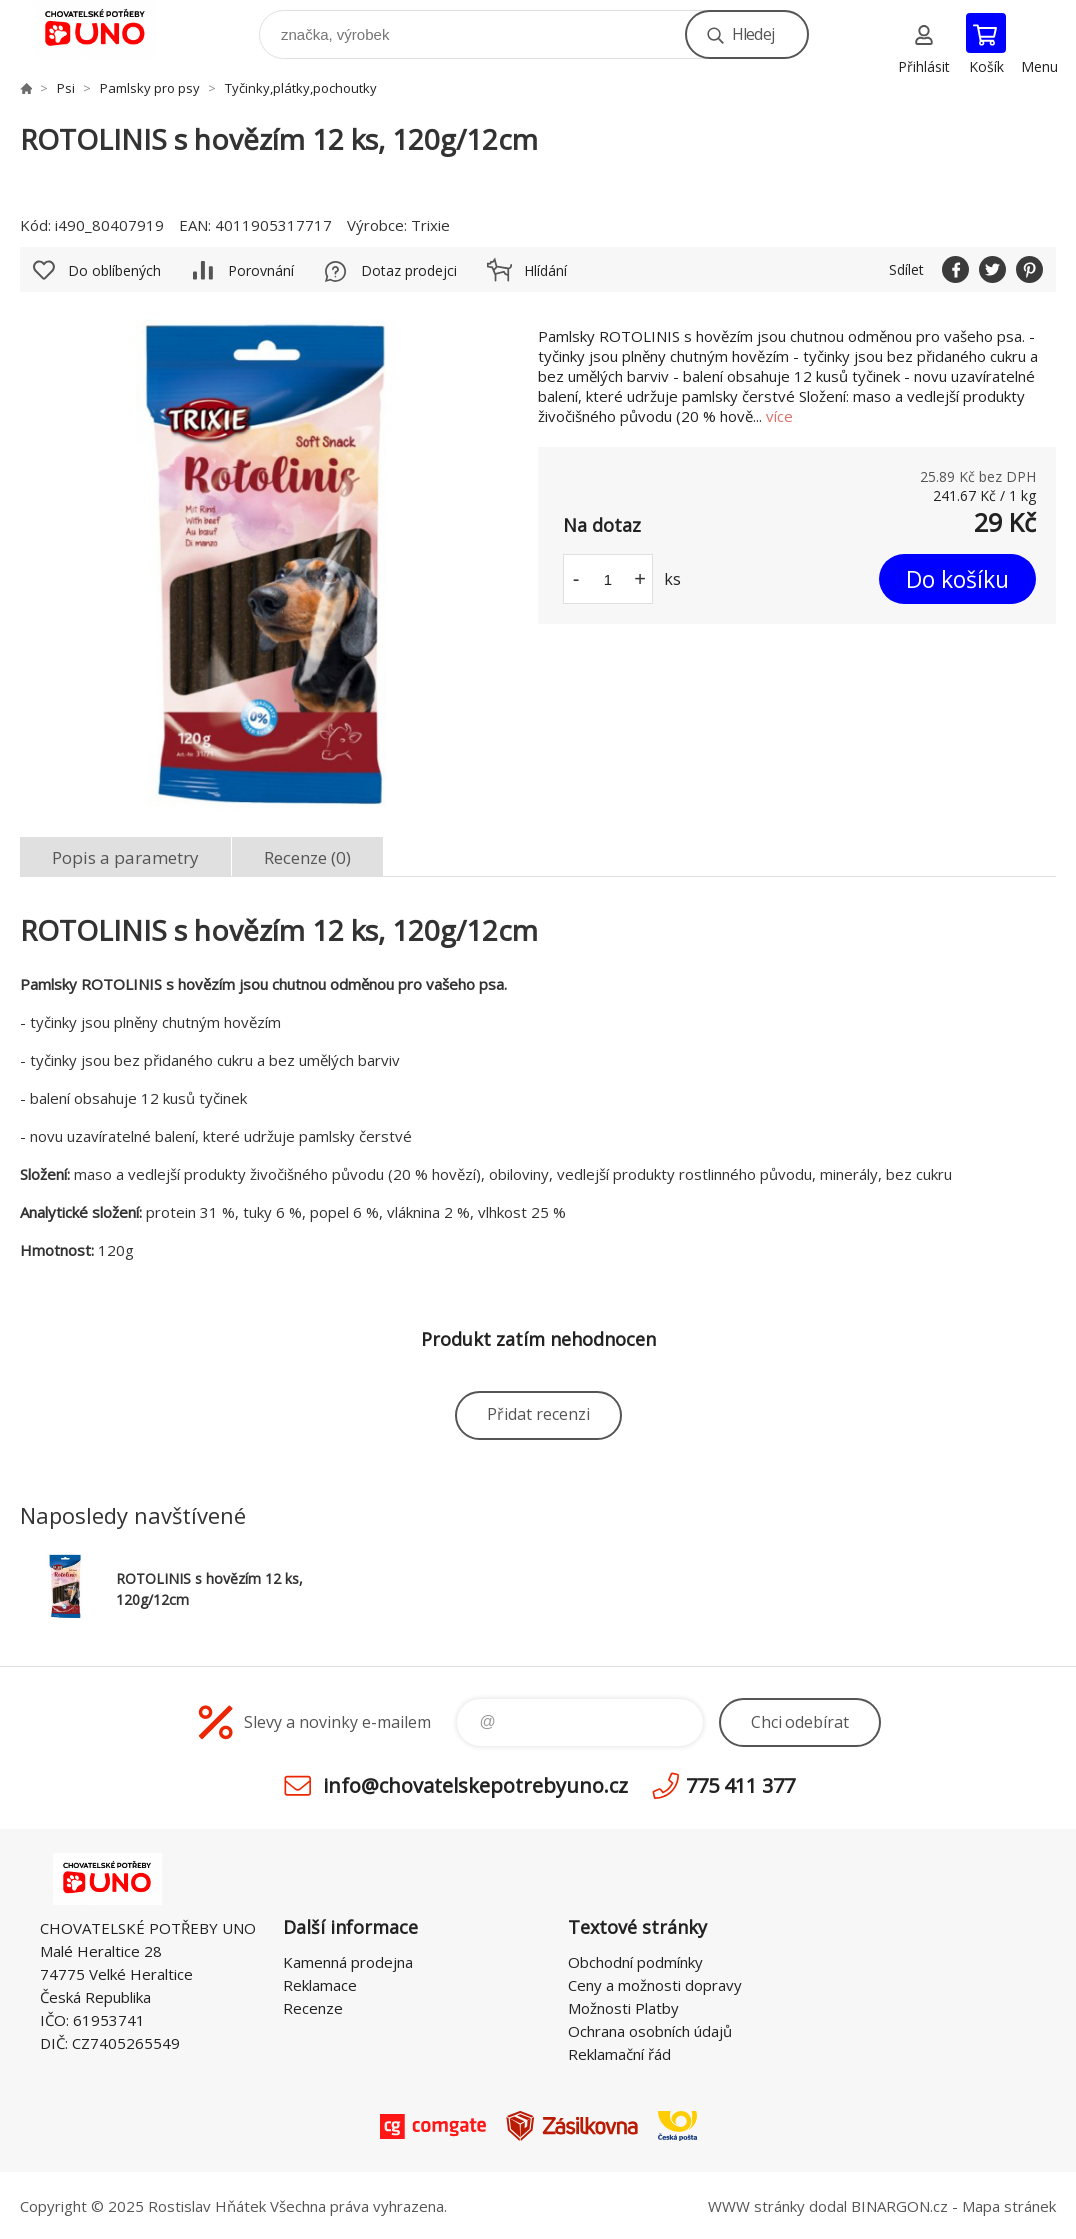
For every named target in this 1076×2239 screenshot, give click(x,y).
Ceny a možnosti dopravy (655, 1985)
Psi (66, 88)
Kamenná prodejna (348, 1962)
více (779, 416)
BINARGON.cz (899, 2206)
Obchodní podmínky (635, 1962)
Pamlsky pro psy (150, 88)
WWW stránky (756, 2206)
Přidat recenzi (538, 1414)
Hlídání (545, 270)
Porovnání (261, 270)
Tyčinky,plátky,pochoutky (301, 88)
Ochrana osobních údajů (650, 2031)
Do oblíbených (114, 270)
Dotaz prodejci (409, 270)
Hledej (753, 34)
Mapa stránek (1009, 2206)
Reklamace (320, 1985)
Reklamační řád (619, 2054)
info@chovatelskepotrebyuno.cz (475, 1785)
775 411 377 (740, 1785)
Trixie (430, 225)
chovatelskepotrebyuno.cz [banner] (108, 29)
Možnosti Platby (623, 2008)
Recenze (313, 2008)
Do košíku (957, 579)
